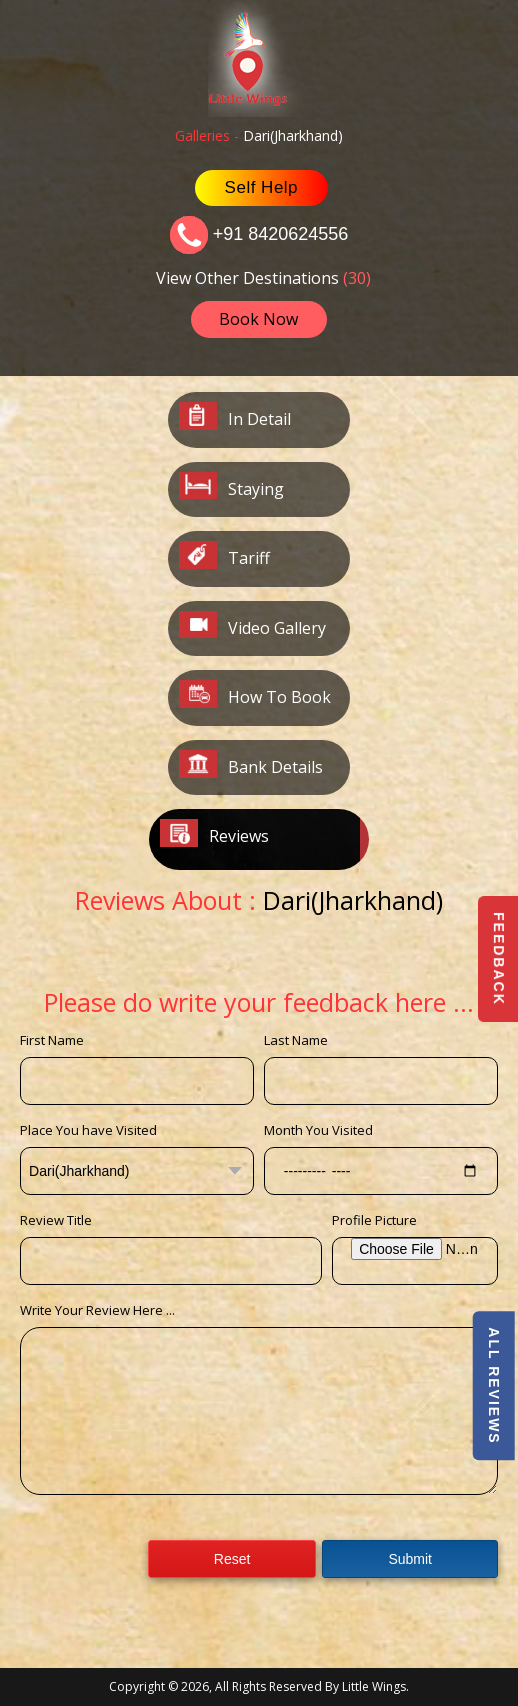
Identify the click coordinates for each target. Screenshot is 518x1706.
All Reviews (493, 1385)
